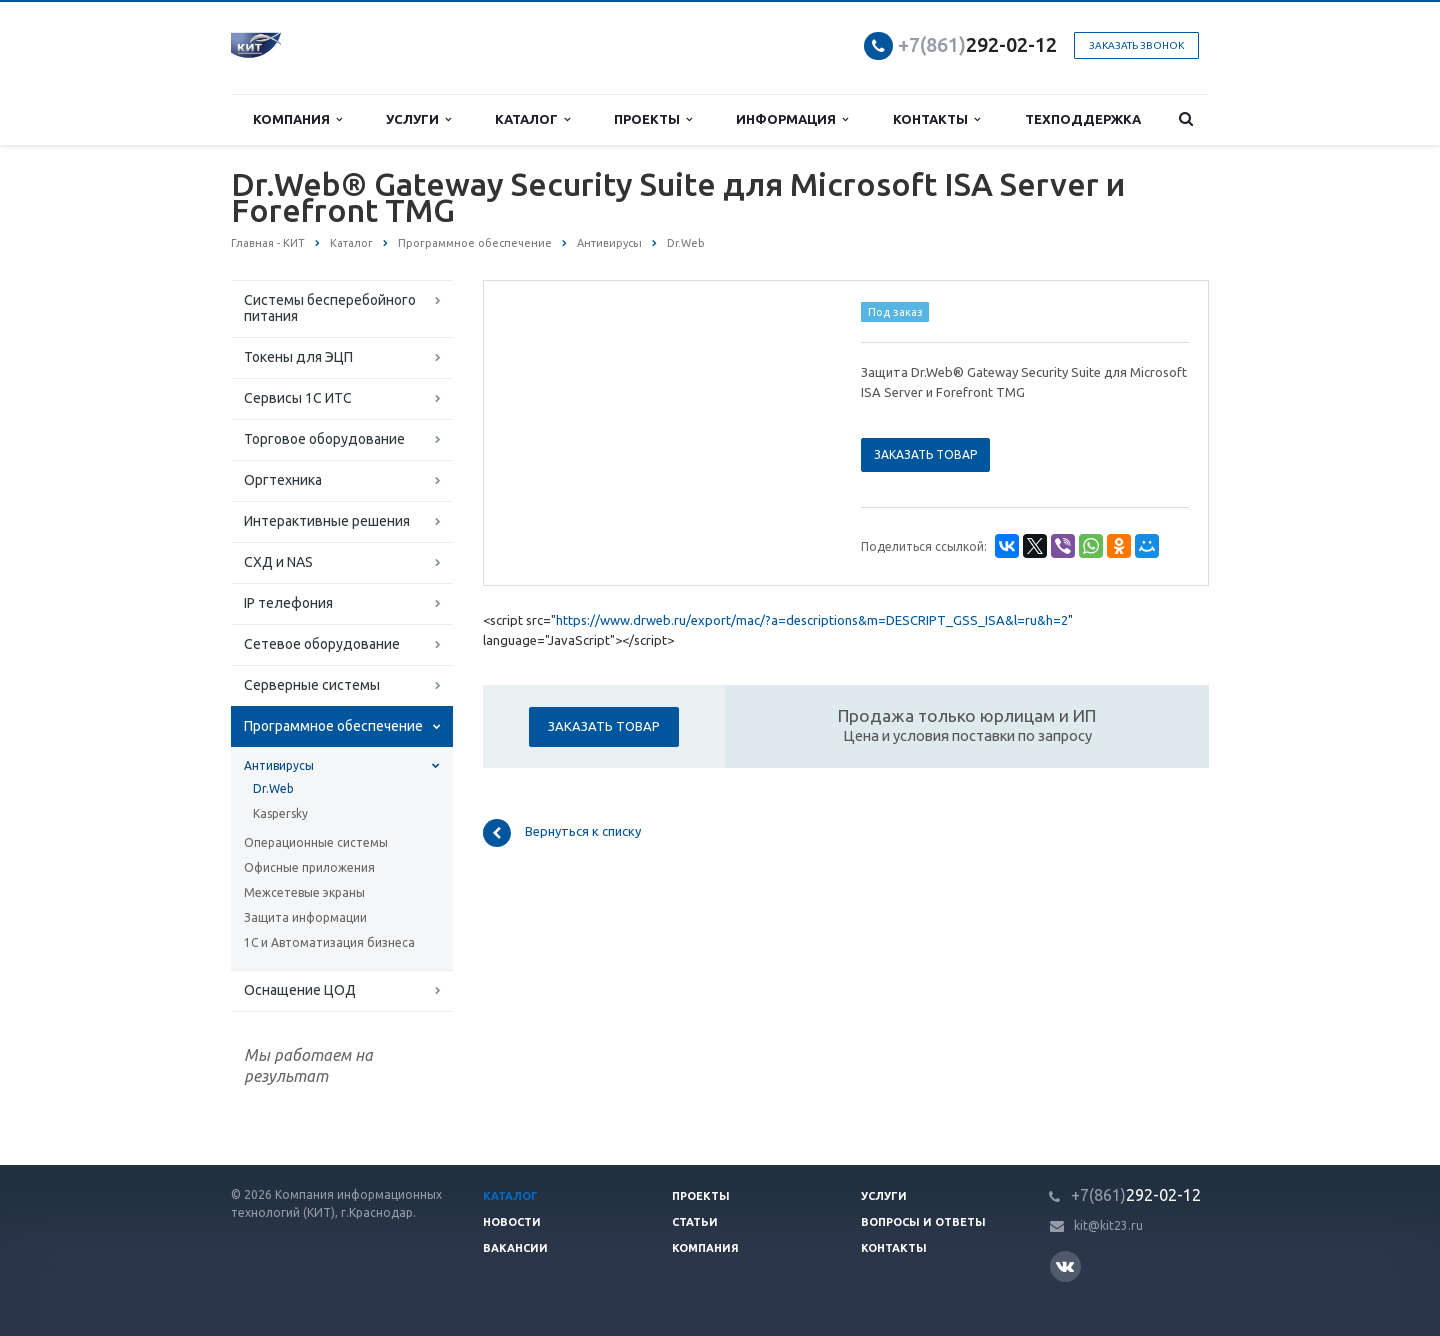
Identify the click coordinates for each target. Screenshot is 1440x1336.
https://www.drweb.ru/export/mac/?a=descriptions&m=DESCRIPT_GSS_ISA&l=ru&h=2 (812, 620)
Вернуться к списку (562, 833)
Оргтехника (283, 480)
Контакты (936, 119)
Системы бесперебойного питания (330, 308)
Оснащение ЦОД (300, 990)
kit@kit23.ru (1108, 1225)
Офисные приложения (309, 867)
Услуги (418, 119)
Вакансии (515, 1248)
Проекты (653, 119)
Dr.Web (273, 788)
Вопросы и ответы (923, 1222)
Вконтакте (1065, 1265)
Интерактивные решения (327, 521)
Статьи (695, 1222)
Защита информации (305, 917)
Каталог (532, 119)
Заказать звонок (1136, 45)
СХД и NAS (278, 562)
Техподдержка (1083, 119)
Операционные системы (316, 842)
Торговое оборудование (324, 439)
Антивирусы (279, 765)
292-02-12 (977, 44)
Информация (792, 119)
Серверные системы (312, 685)
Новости (512, 1222)
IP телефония (288, 603)
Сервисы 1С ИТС (298, 398)
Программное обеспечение (333, 726)
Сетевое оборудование (322, 644)
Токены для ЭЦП (298, 357)
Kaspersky (280, 813)
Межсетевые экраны (304, 892)
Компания (297, 119)
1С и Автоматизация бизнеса (329, 942)
